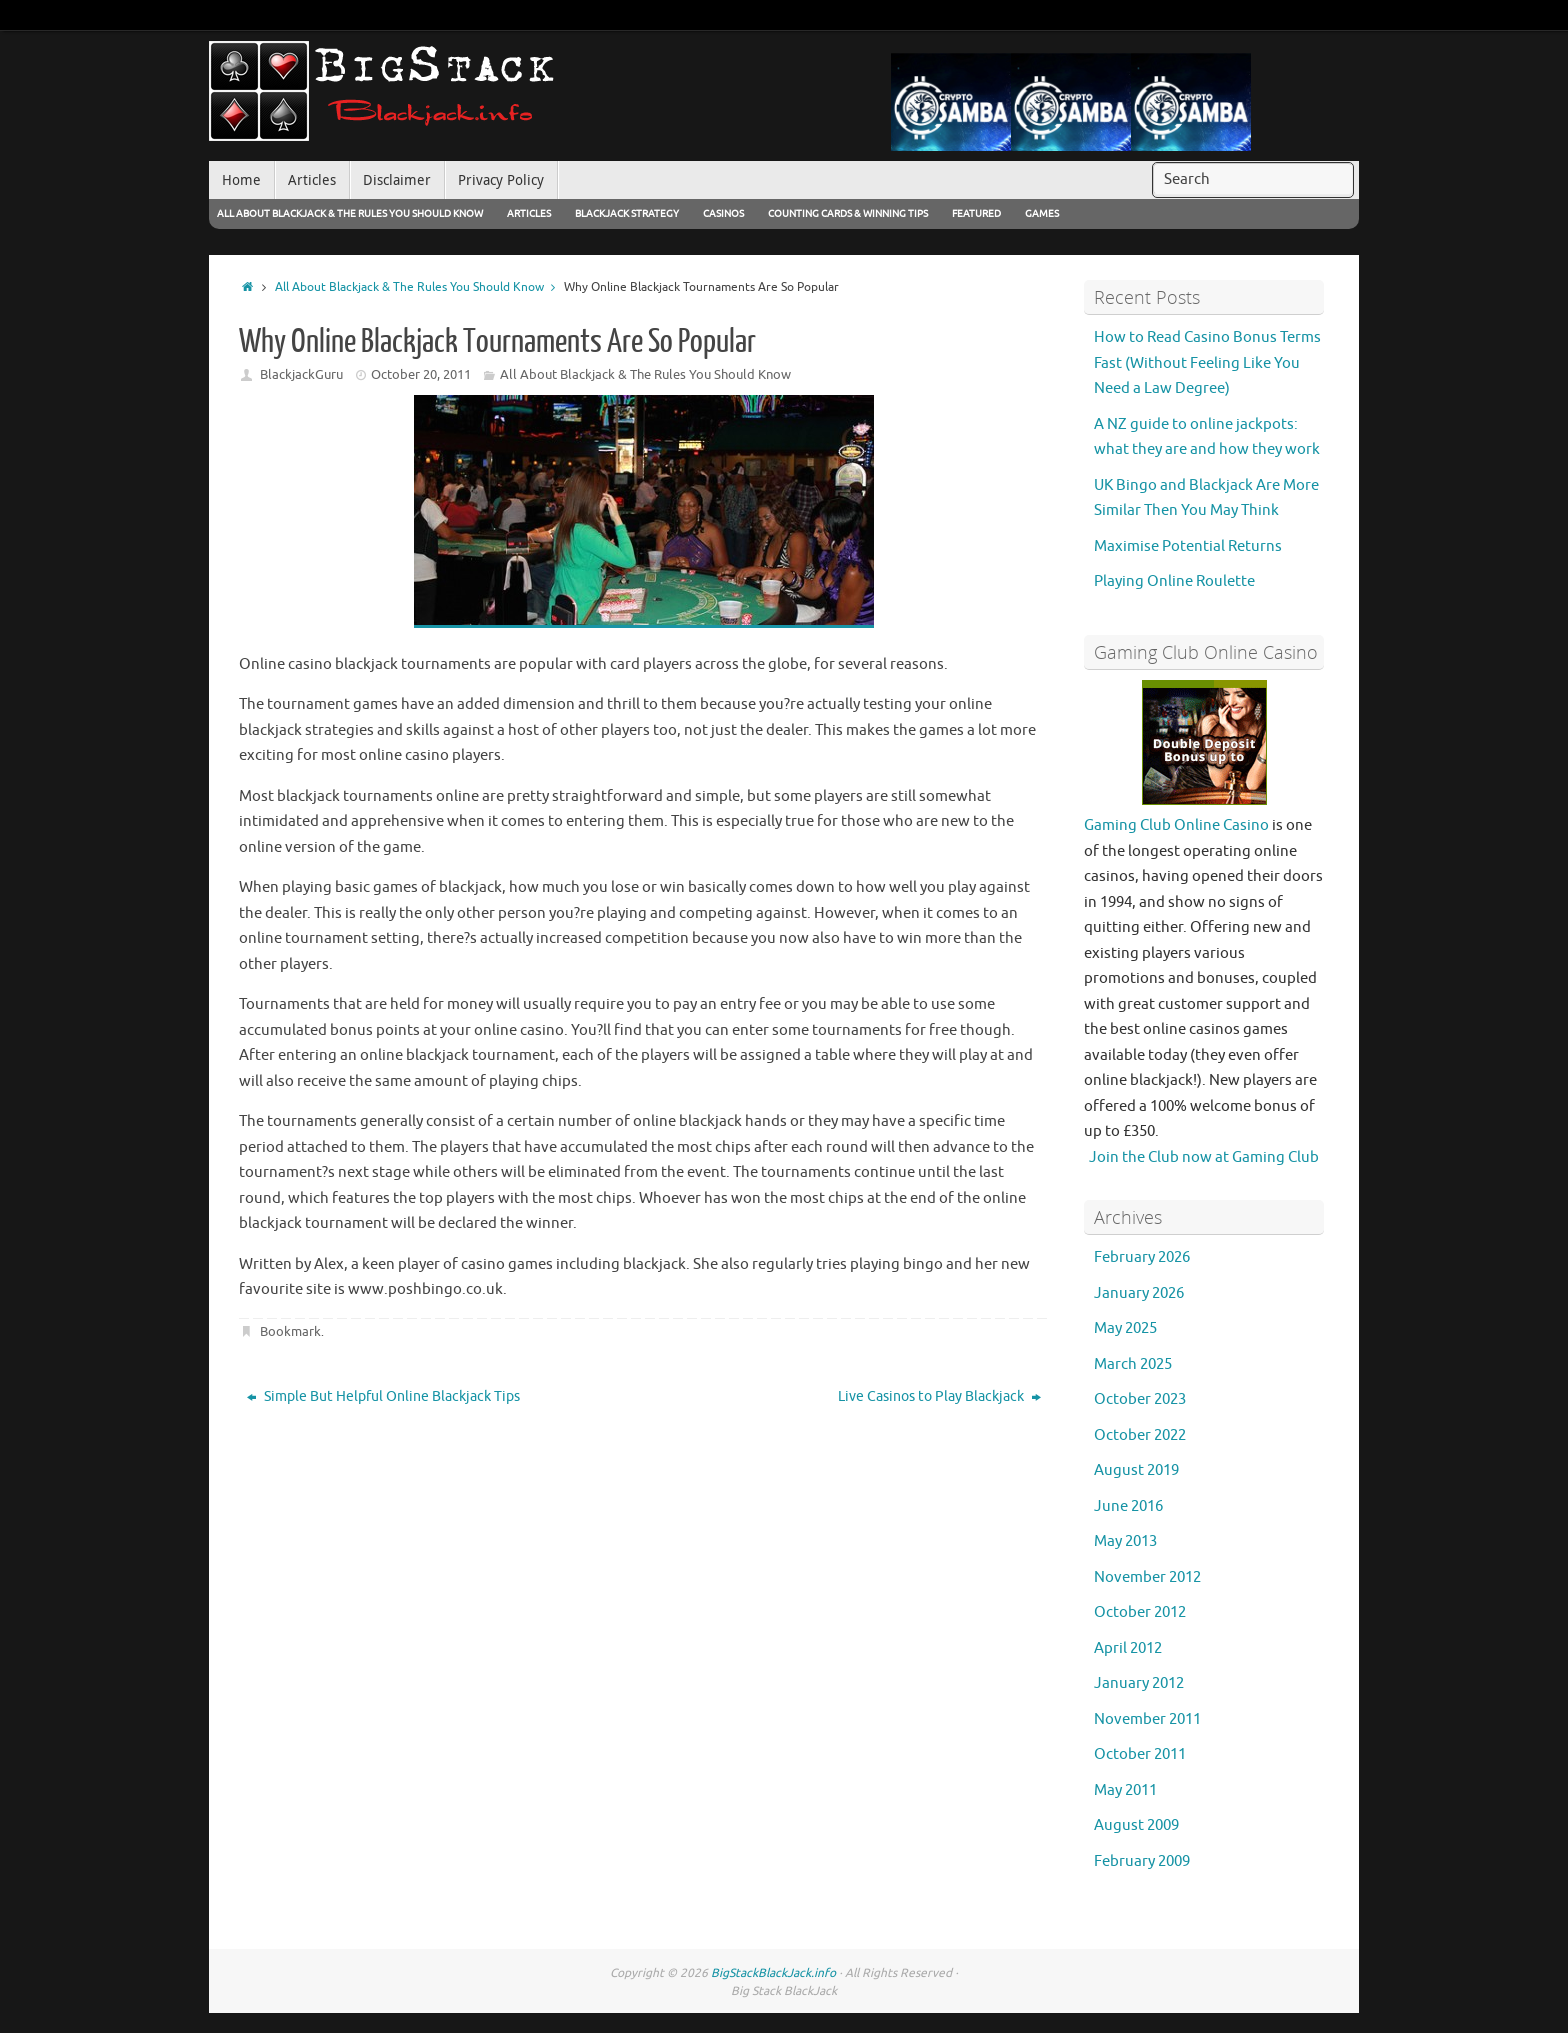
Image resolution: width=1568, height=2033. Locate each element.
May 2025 (1125, 1328)
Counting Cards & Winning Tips (848, 213)
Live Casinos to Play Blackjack (939, 1396)
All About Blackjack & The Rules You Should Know (350, 213)
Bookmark (290, 1331)
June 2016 (1128, 1506)
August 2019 (1136, 1470)
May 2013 (1125, 1541)
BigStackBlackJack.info (773, 1973)
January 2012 (1139, 1683)
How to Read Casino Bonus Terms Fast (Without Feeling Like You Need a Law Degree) (1207, 363)
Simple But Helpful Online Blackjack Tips (383, 1396)
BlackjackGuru (301, 374)
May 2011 (1125, 1790)
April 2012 (1128, 1648)
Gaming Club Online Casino (1176, 825)
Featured (976, 213)
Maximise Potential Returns (1188, 546)
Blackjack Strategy (627, 213)
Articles (529, 213)
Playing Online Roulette (1174, 581)
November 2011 (1147, 1719)
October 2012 (1140, 1612)
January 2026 (1139, 1293)
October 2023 (1140, 1399)
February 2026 (1142, 1257)
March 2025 (1133, 1364)
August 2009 (1136, 1825)
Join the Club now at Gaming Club (1204, 1157)
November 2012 (1147, 1577)
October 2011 (1140, 1754)
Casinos (723, 213)
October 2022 (1140, 1435)
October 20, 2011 (421, 374)
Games (1042, 213)
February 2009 (1142, 1861)
